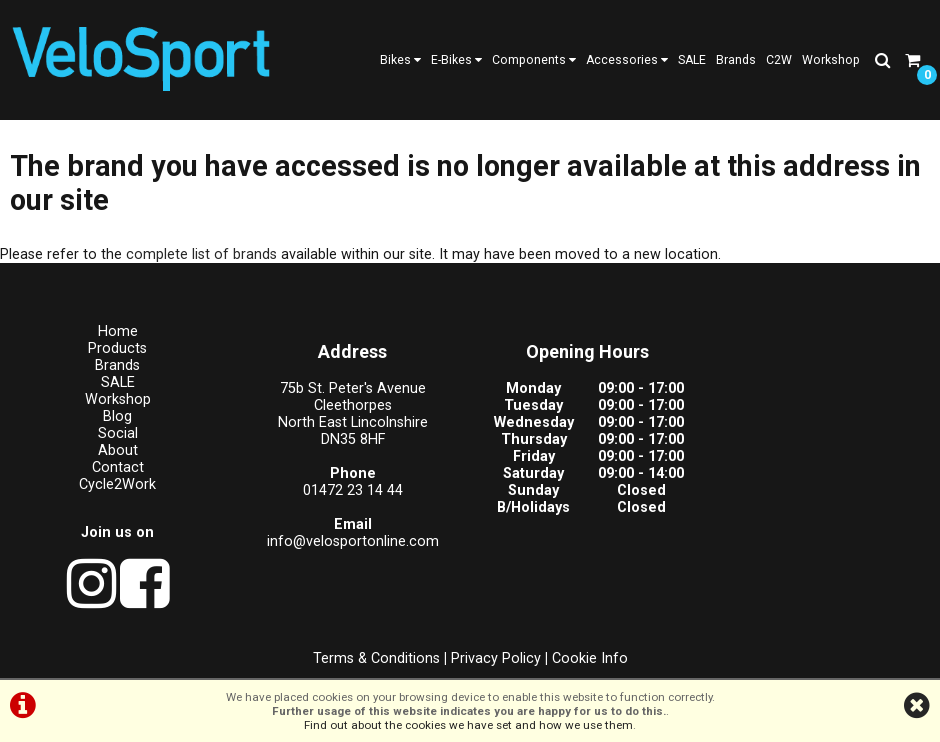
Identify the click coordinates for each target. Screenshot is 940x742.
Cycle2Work (117, 484)
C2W (779, 60)
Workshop (831, 60)
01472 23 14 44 (353, 490)
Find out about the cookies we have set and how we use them (468, 725)
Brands (736, 60)
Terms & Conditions (376, 658)
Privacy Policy (496, 658)
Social (118, 433)
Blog (117, 416)
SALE (692, 60)
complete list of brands (201, 254)
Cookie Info (590, 658)
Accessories (627, 60)
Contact (118, 467)
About (118, 450)
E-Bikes (456, 60)
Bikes (400, 60)
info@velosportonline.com (353, 541)
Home (118, 331)
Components (534, 60)
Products (117, 348)
